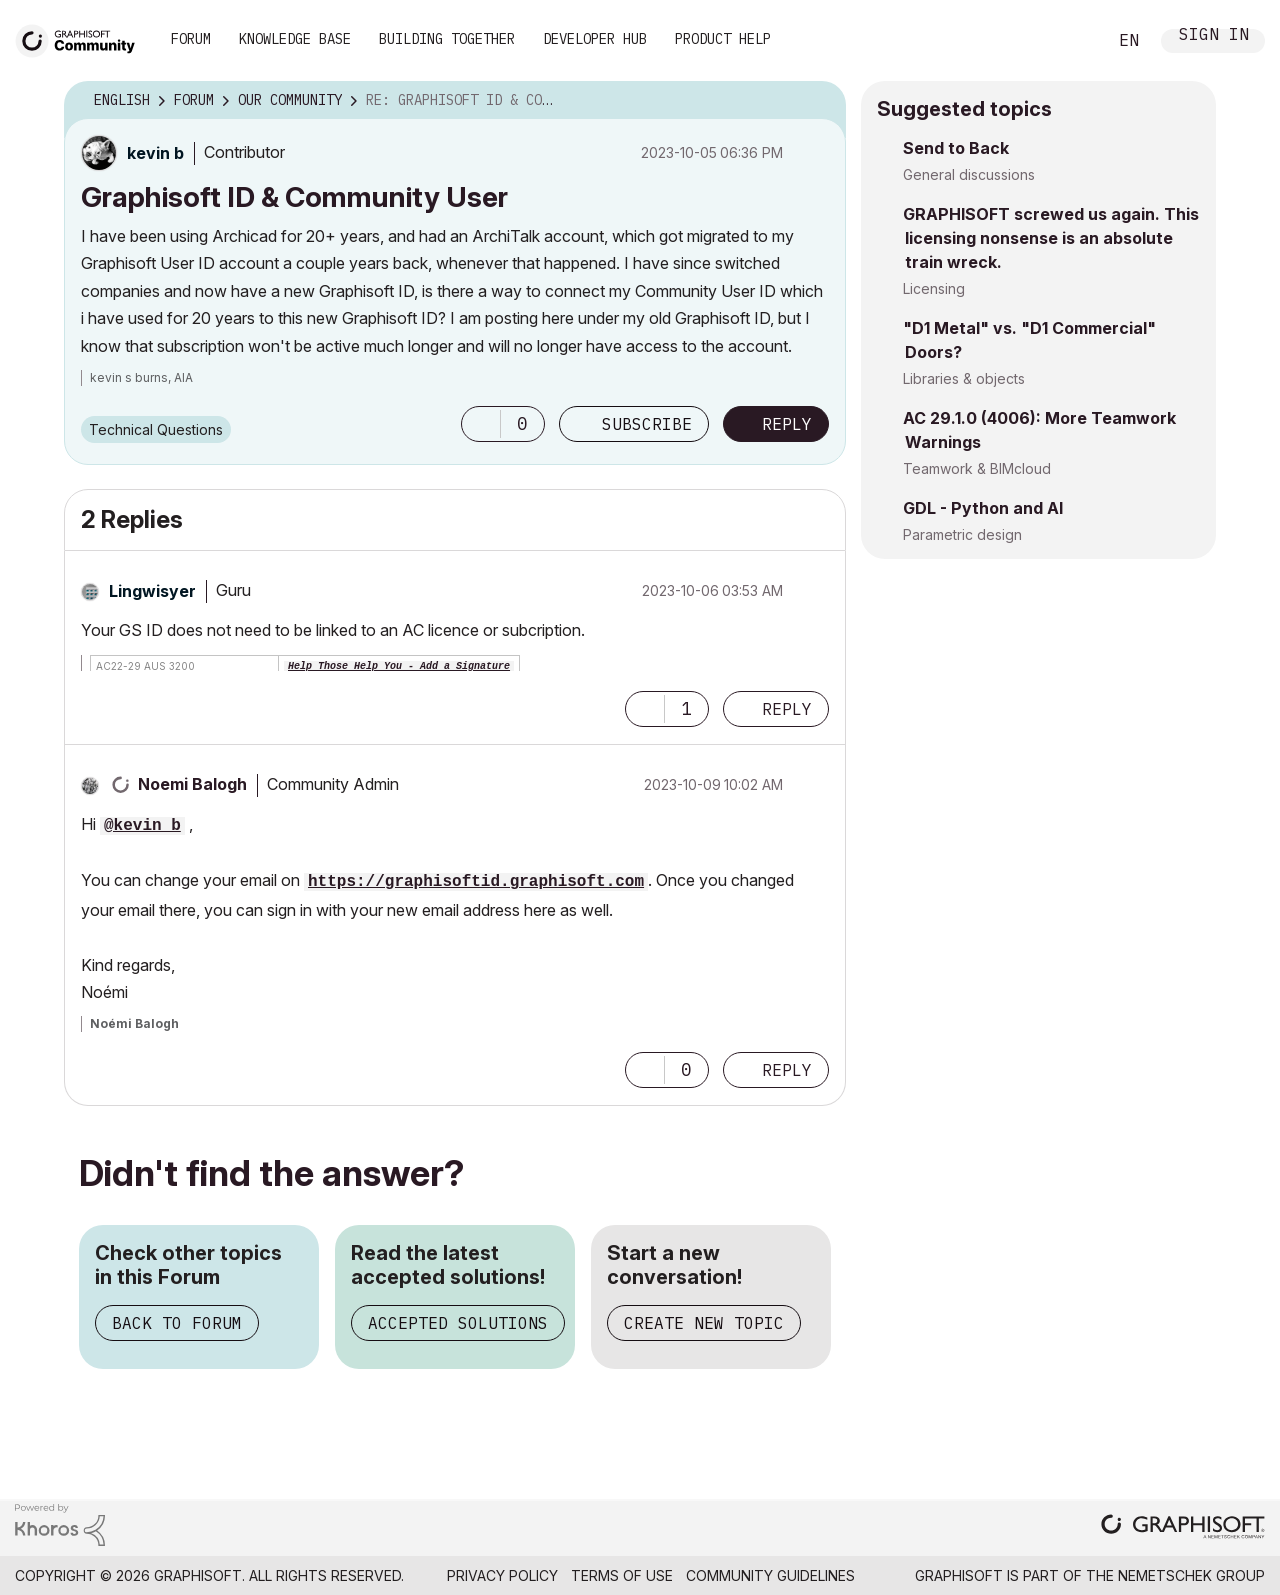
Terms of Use (622, 1575)
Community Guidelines (770, 1575)
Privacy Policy (502, 1575)
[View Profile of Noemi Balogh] (192, 784)
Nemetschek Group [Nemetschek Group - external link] (1191, 1575)
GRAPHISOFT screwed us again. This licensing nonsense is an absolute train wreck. (1051, 238)
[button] (481, 424)
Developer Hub (595, 39)
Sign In (1214, 36)
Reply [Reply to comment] (787, 709)
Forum (191, 39)
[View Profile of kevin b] (155, 153)
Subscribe (647, 424)
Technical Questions (156, 429)
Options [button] (818, 101)
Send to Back (956, 148)
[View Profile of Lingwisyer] (152, 591)
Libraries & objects (964, 378)
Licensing (934, 288)
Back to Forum (177, 1323)
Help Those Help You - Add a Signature (399, 666)
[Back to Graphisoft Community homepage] (82, 38)
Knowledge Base (295, 39)
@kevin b (142, 826)
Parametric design (962, 534)
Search (1069, 41)
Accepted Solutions (458, 1323)
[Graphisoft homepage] (1183, 1528)
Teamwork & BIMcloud (977, 468)
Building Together (447, 39)
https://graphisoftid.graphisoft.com (476, 882)
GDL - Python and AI (983, 508)
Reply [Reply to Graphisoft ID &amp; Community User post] (787, 424)
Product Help (723, 39)
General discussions (969, 174)
